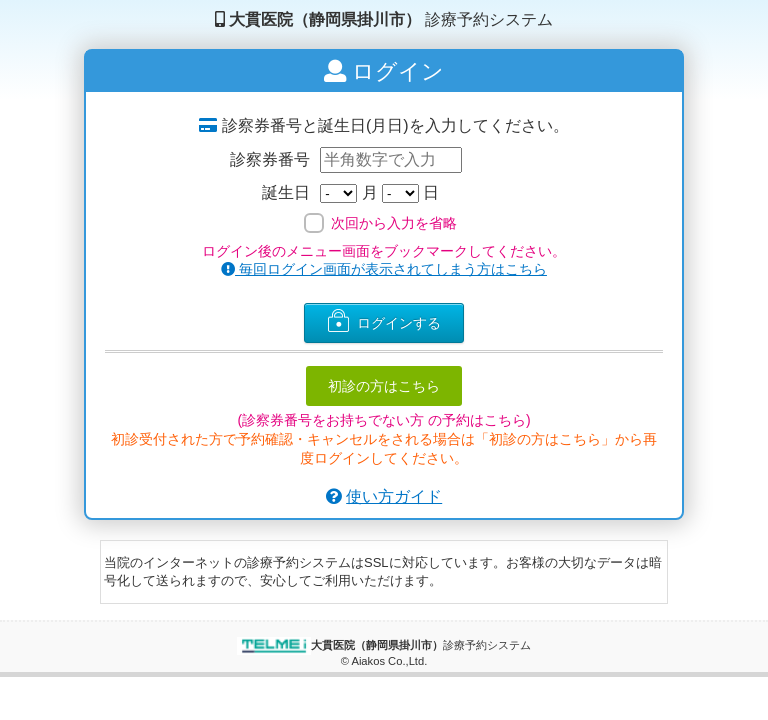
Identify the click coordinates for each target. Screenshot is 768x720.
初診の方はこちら (384, 386)
